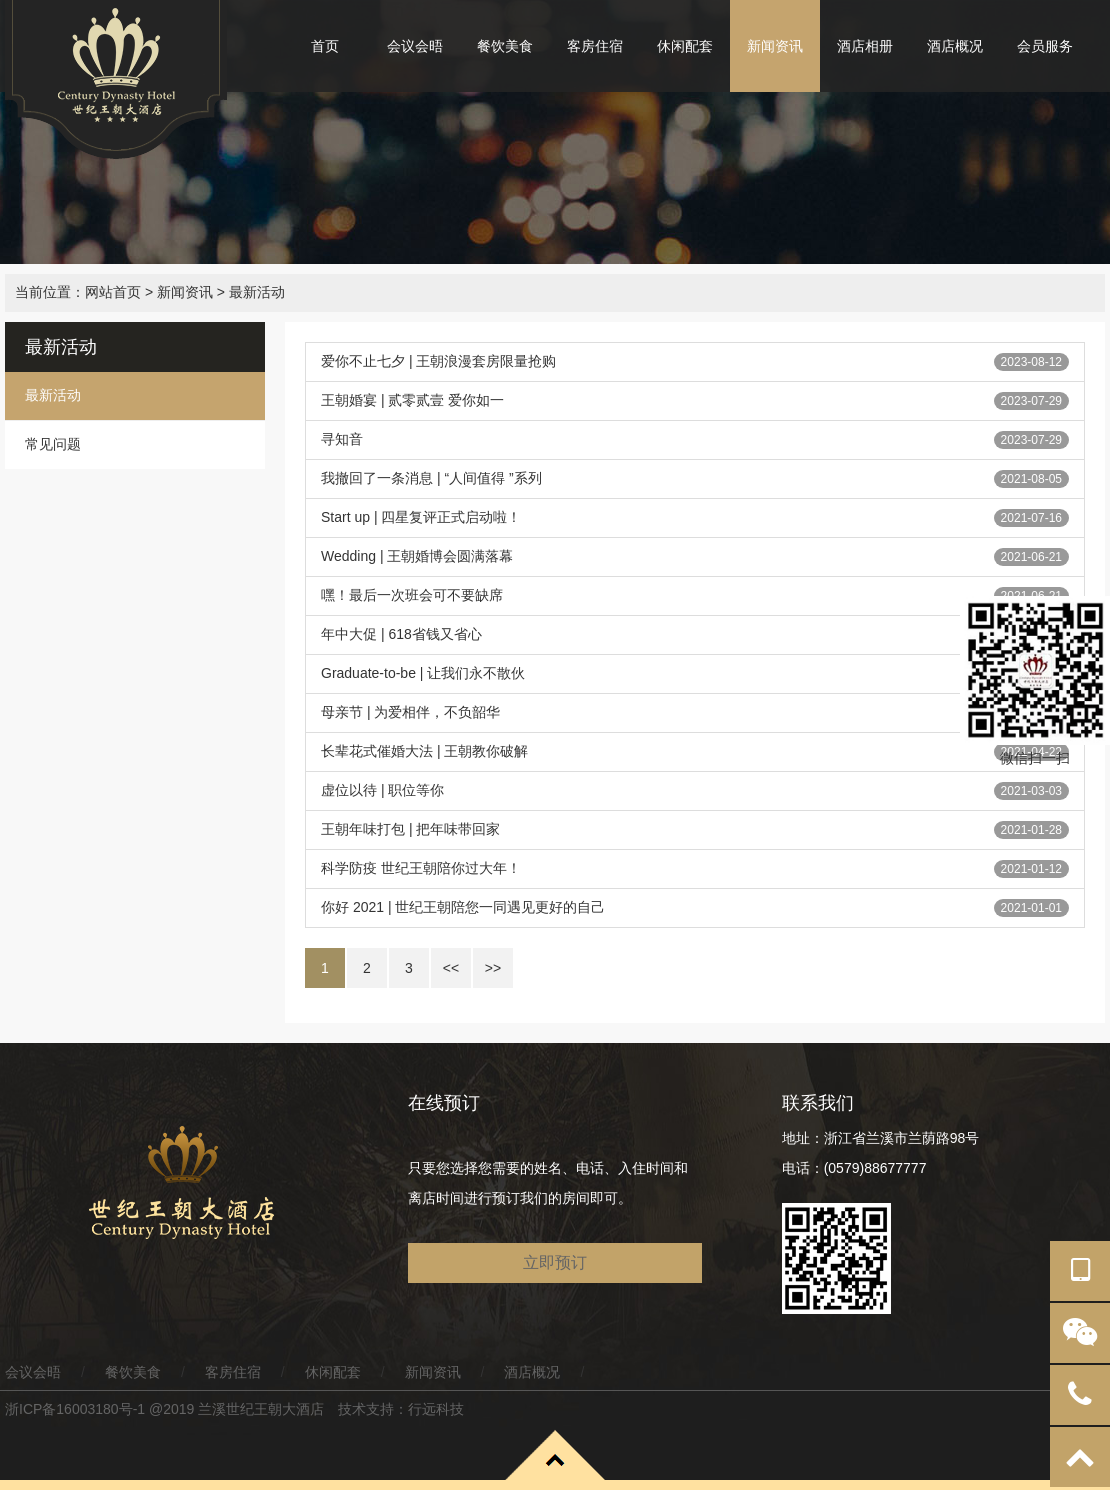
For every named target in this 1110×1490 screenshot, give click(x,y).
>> (493, 968)
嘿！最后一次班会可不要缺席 (412, 595)
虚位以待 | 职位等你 (382, 790)
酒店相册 (865, 46)
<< (451, 968)
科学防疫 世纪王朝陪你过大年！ (421, 868)
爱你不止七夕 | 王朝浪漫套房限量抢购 (438, 361)
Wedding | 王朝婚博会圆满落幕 (417, 556)
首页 (325, 46)
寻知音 (342, 439)
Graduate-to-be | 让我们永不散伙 (423, 673)
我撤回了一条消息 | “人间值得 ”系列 (431, 478)
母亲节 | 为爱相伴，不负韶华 (410, 712)
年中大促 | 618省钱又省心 (401, 634)
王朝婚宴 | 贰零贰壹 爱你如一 (412, 400)
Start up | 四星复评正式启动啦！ (421, 517)
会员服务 (1045, 46)
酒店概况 (955, 46)
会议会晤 (415, 46)
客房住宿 (595, 46)
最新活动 (257, 292)
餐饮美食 (505, 46)
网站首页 (113, 292)
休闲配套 (685, 46)
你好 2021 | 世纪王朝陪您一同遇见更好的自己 (463, 907)
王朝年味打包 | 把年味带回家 (410, 829)
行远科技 (436, 1409)
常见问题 (53, 444)
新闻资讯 (775, 46)
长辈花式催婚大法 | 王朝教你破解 (424, 751)
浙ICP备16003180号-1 (75, 1409)
